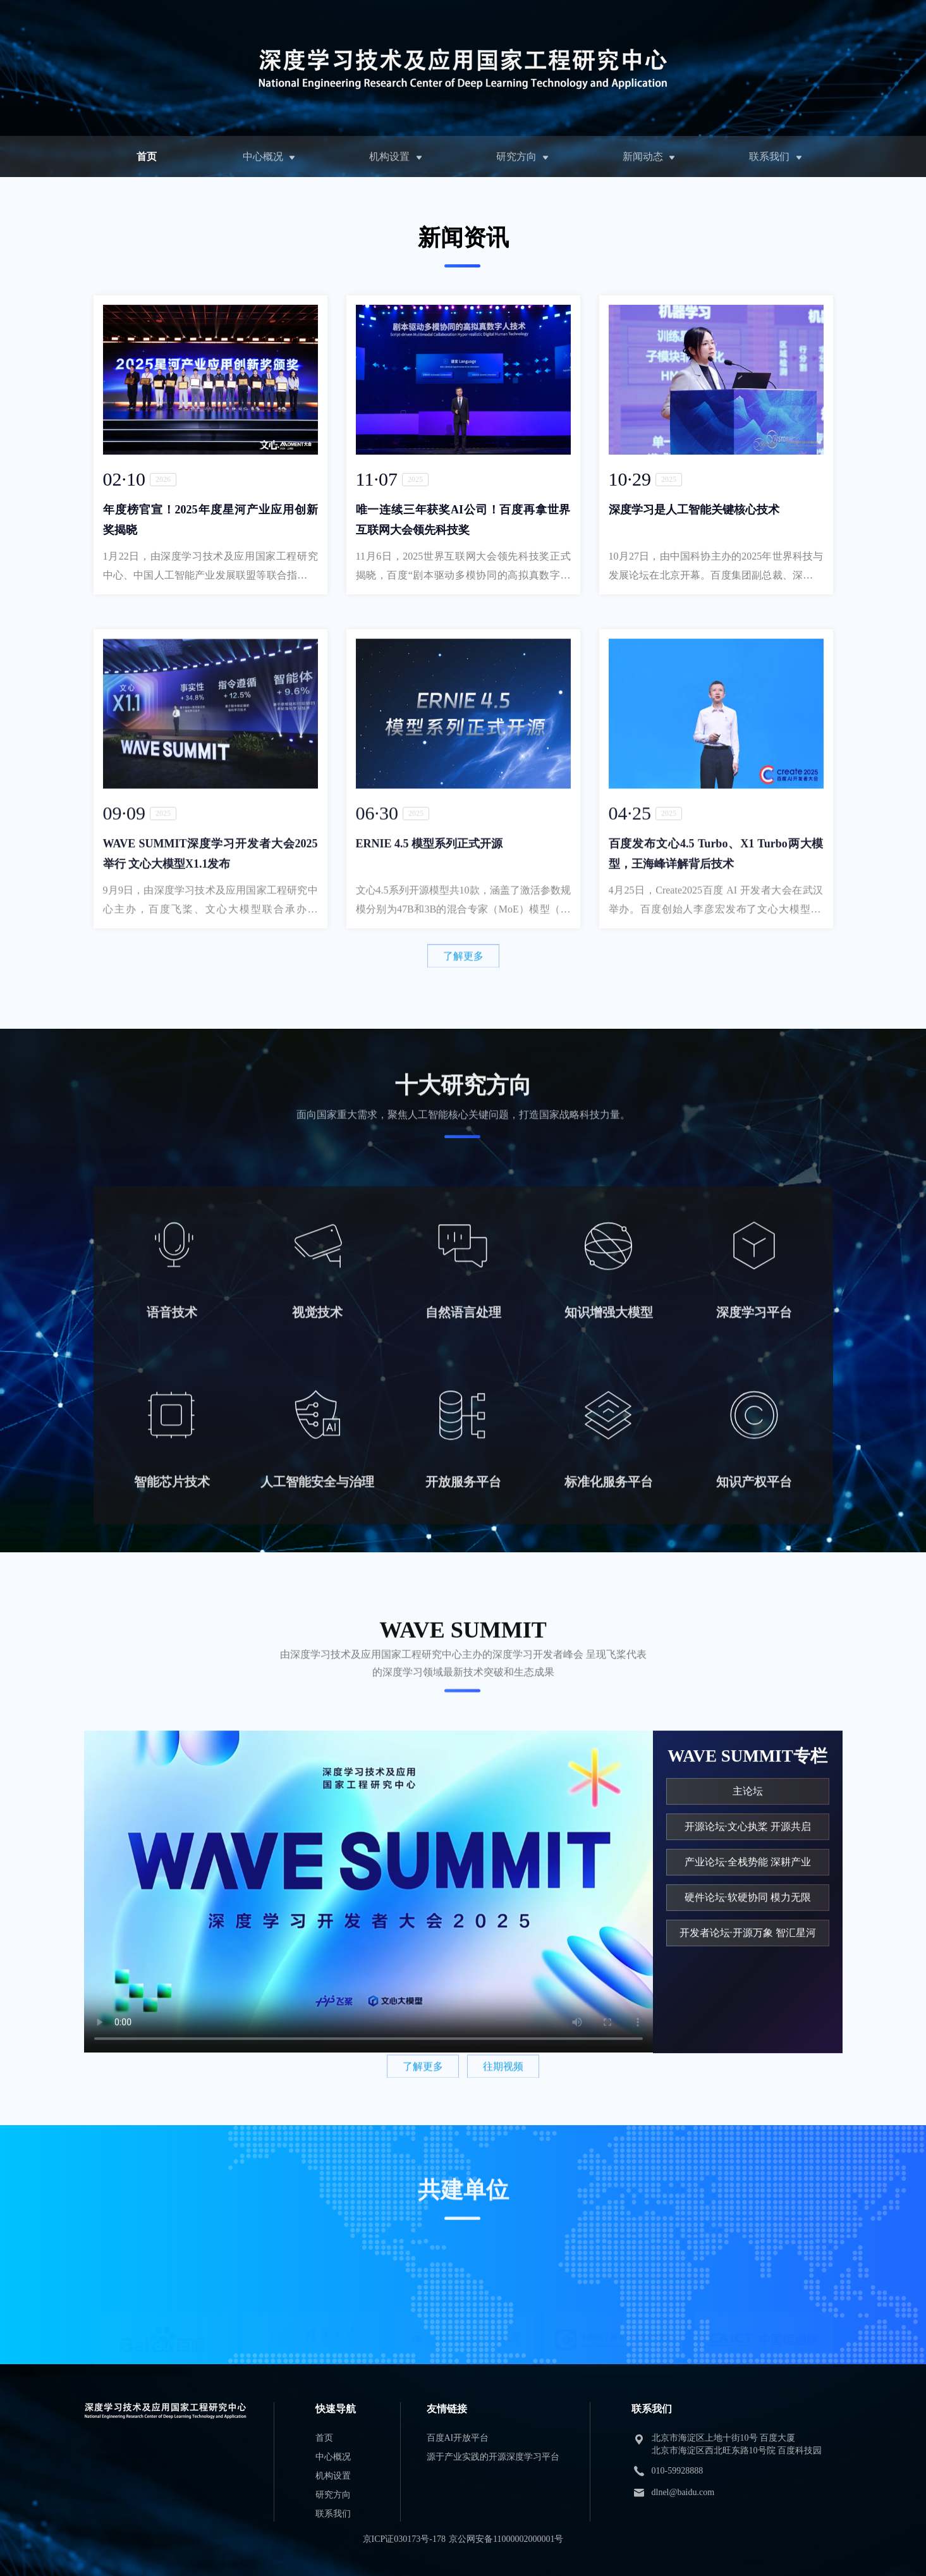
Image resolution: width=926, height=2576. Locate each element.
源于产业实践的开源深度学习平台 (493, 2457)
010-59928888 (678, 2470)
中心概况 (263, 156)
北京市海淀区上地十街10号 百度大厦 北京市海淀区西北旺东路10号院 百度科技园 (737, 2444)
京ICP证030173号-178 (404, 2539)
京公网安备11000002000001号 (506, 2539)
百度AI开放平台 (458, 2438)
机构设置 (389, 156)
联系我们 (769, 156)
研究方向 (516, 156)
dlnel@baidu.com (683, 2492)
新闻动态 (643, 156)
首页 (147, 156)
